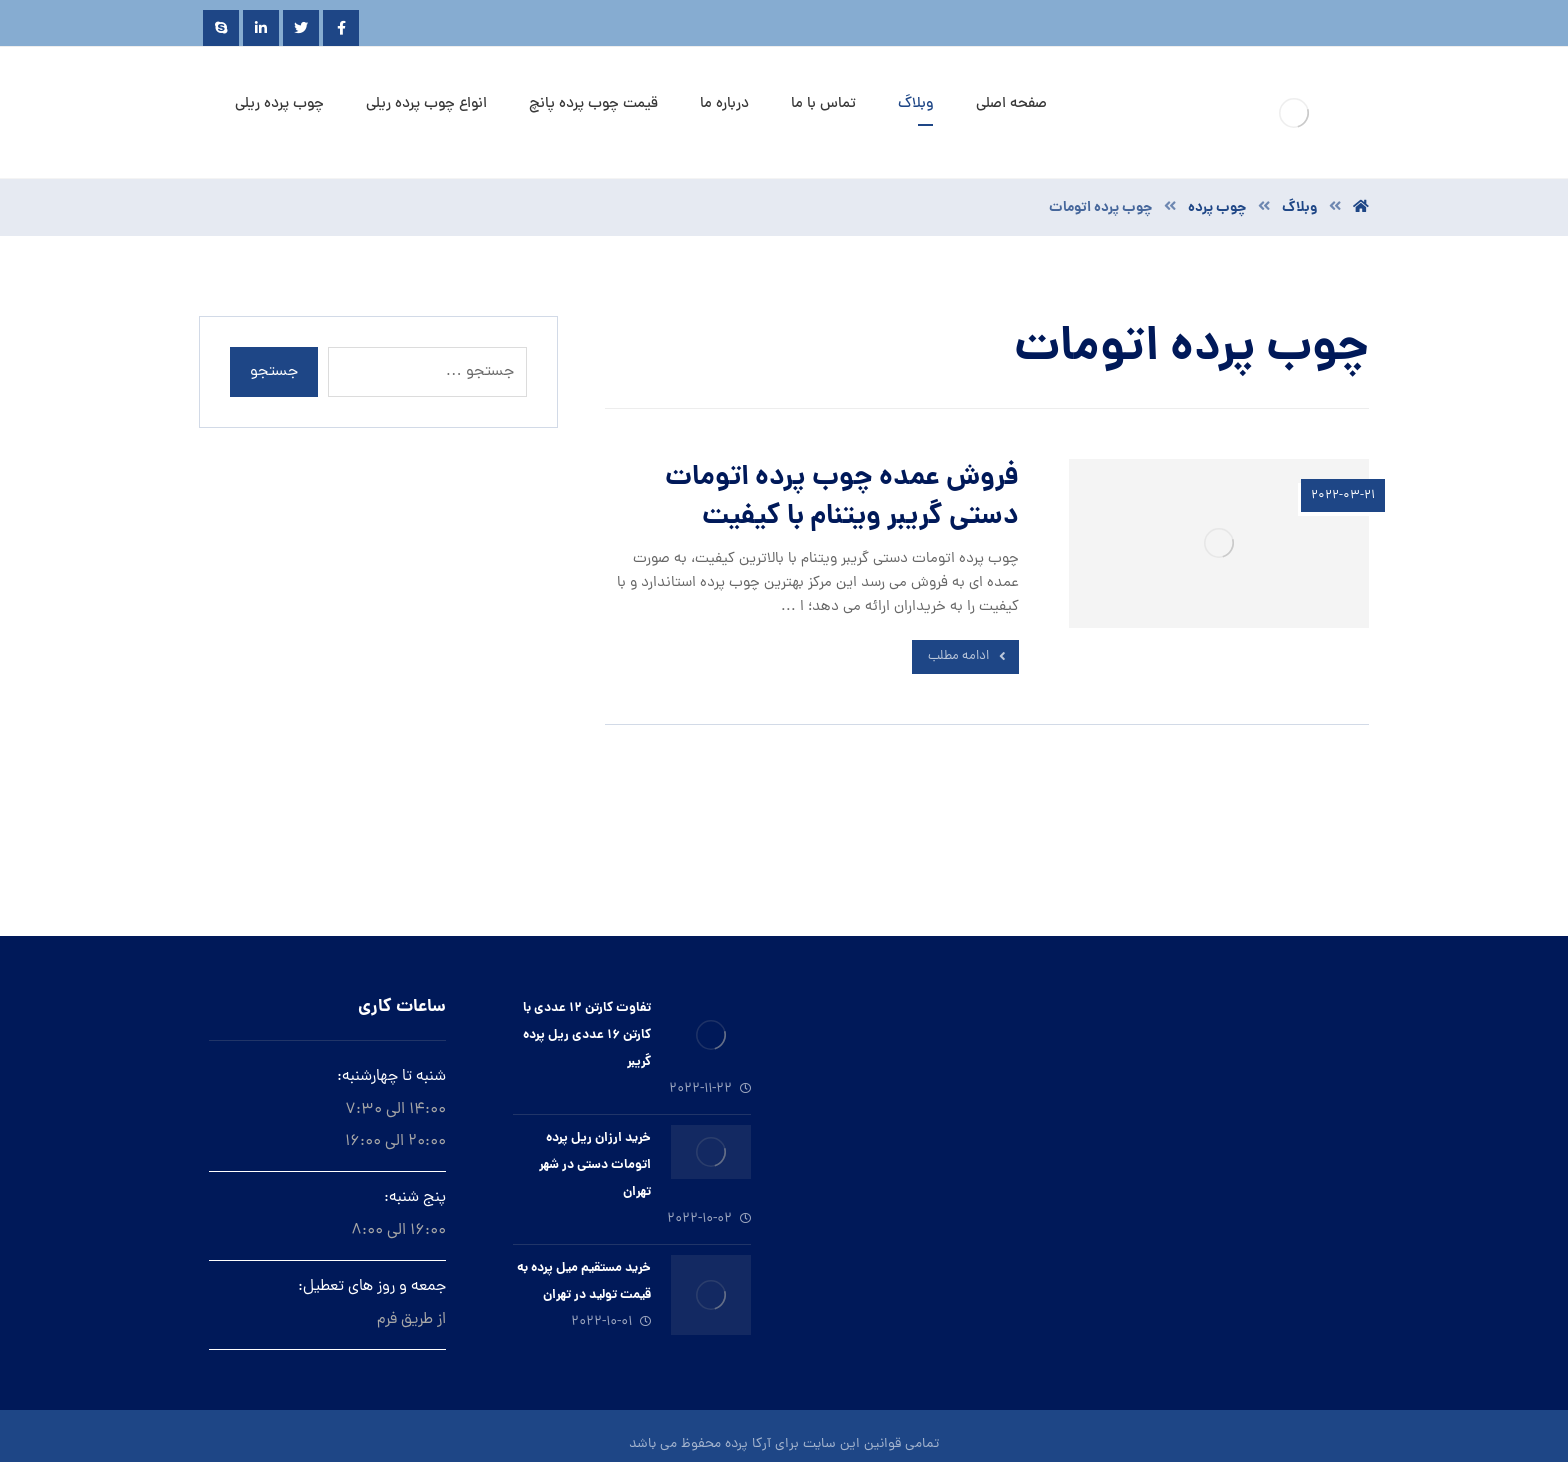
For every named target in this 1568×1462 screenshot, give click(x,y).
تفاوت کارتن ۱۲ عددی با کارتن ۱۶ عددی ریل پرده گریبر (587, 1035)
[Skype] (221, 28)
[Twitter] (301, 28)
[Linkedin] (261, 28)
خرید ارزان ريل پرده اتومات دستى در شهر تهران (595, 1165)
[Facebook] (341, 28)
